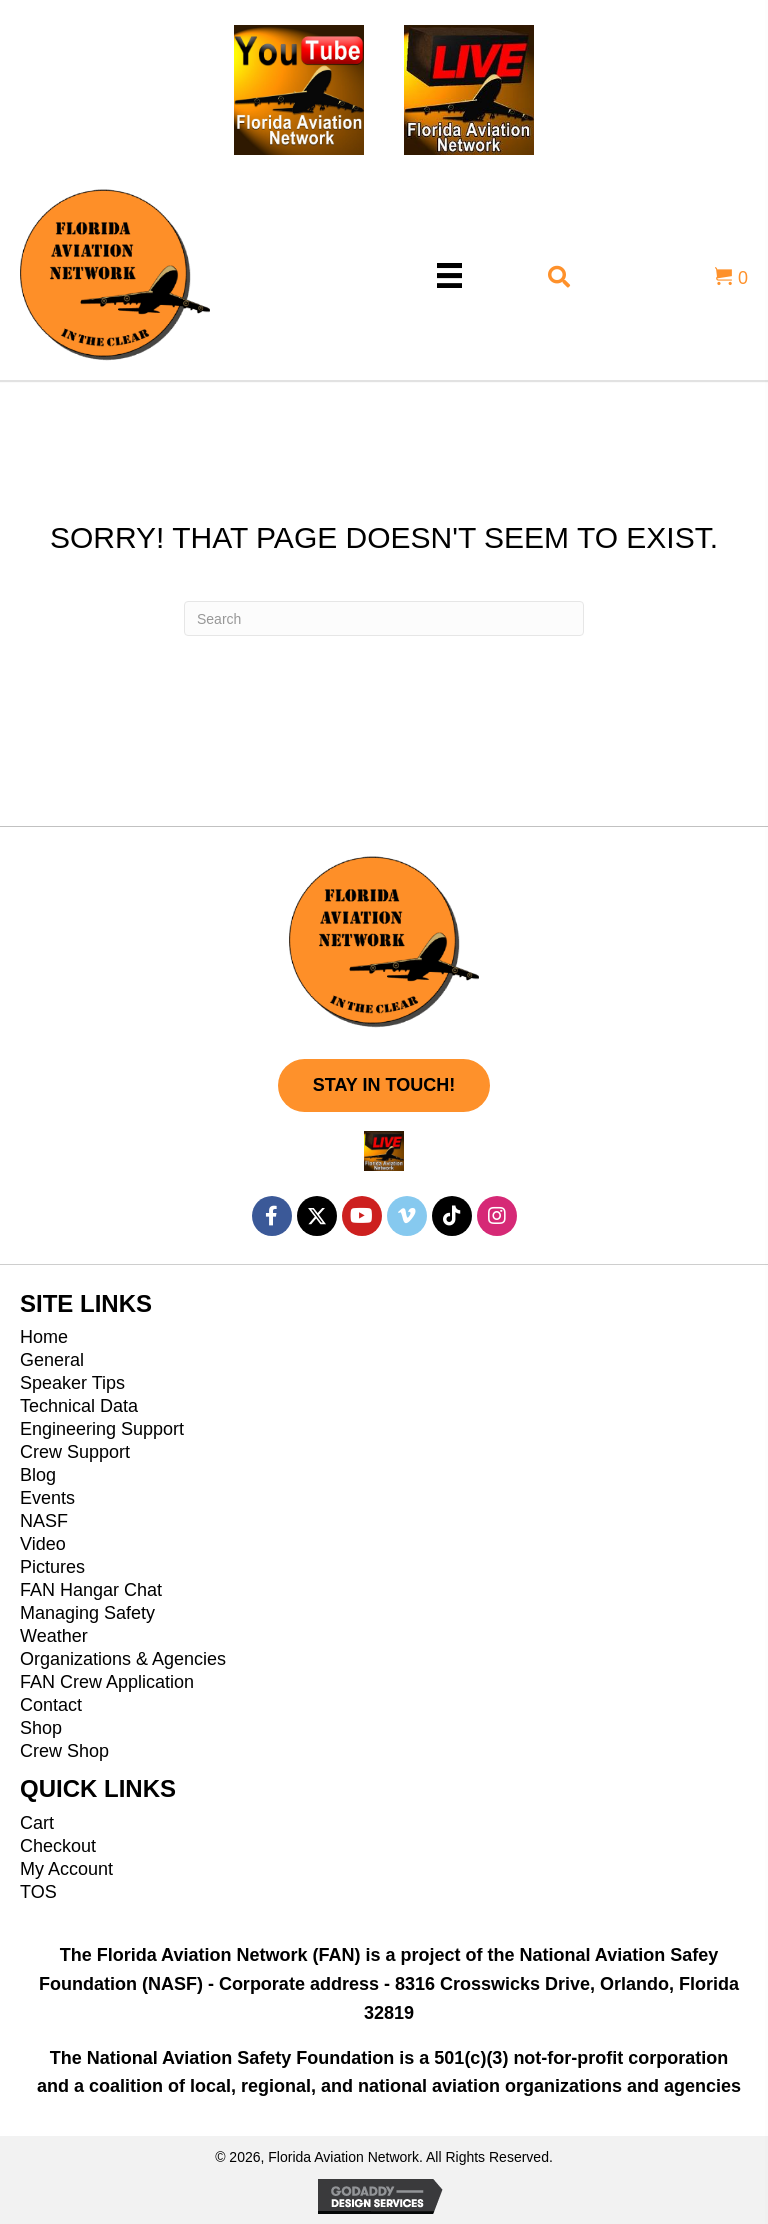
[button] (384, 1085)
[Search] (384, 618)
